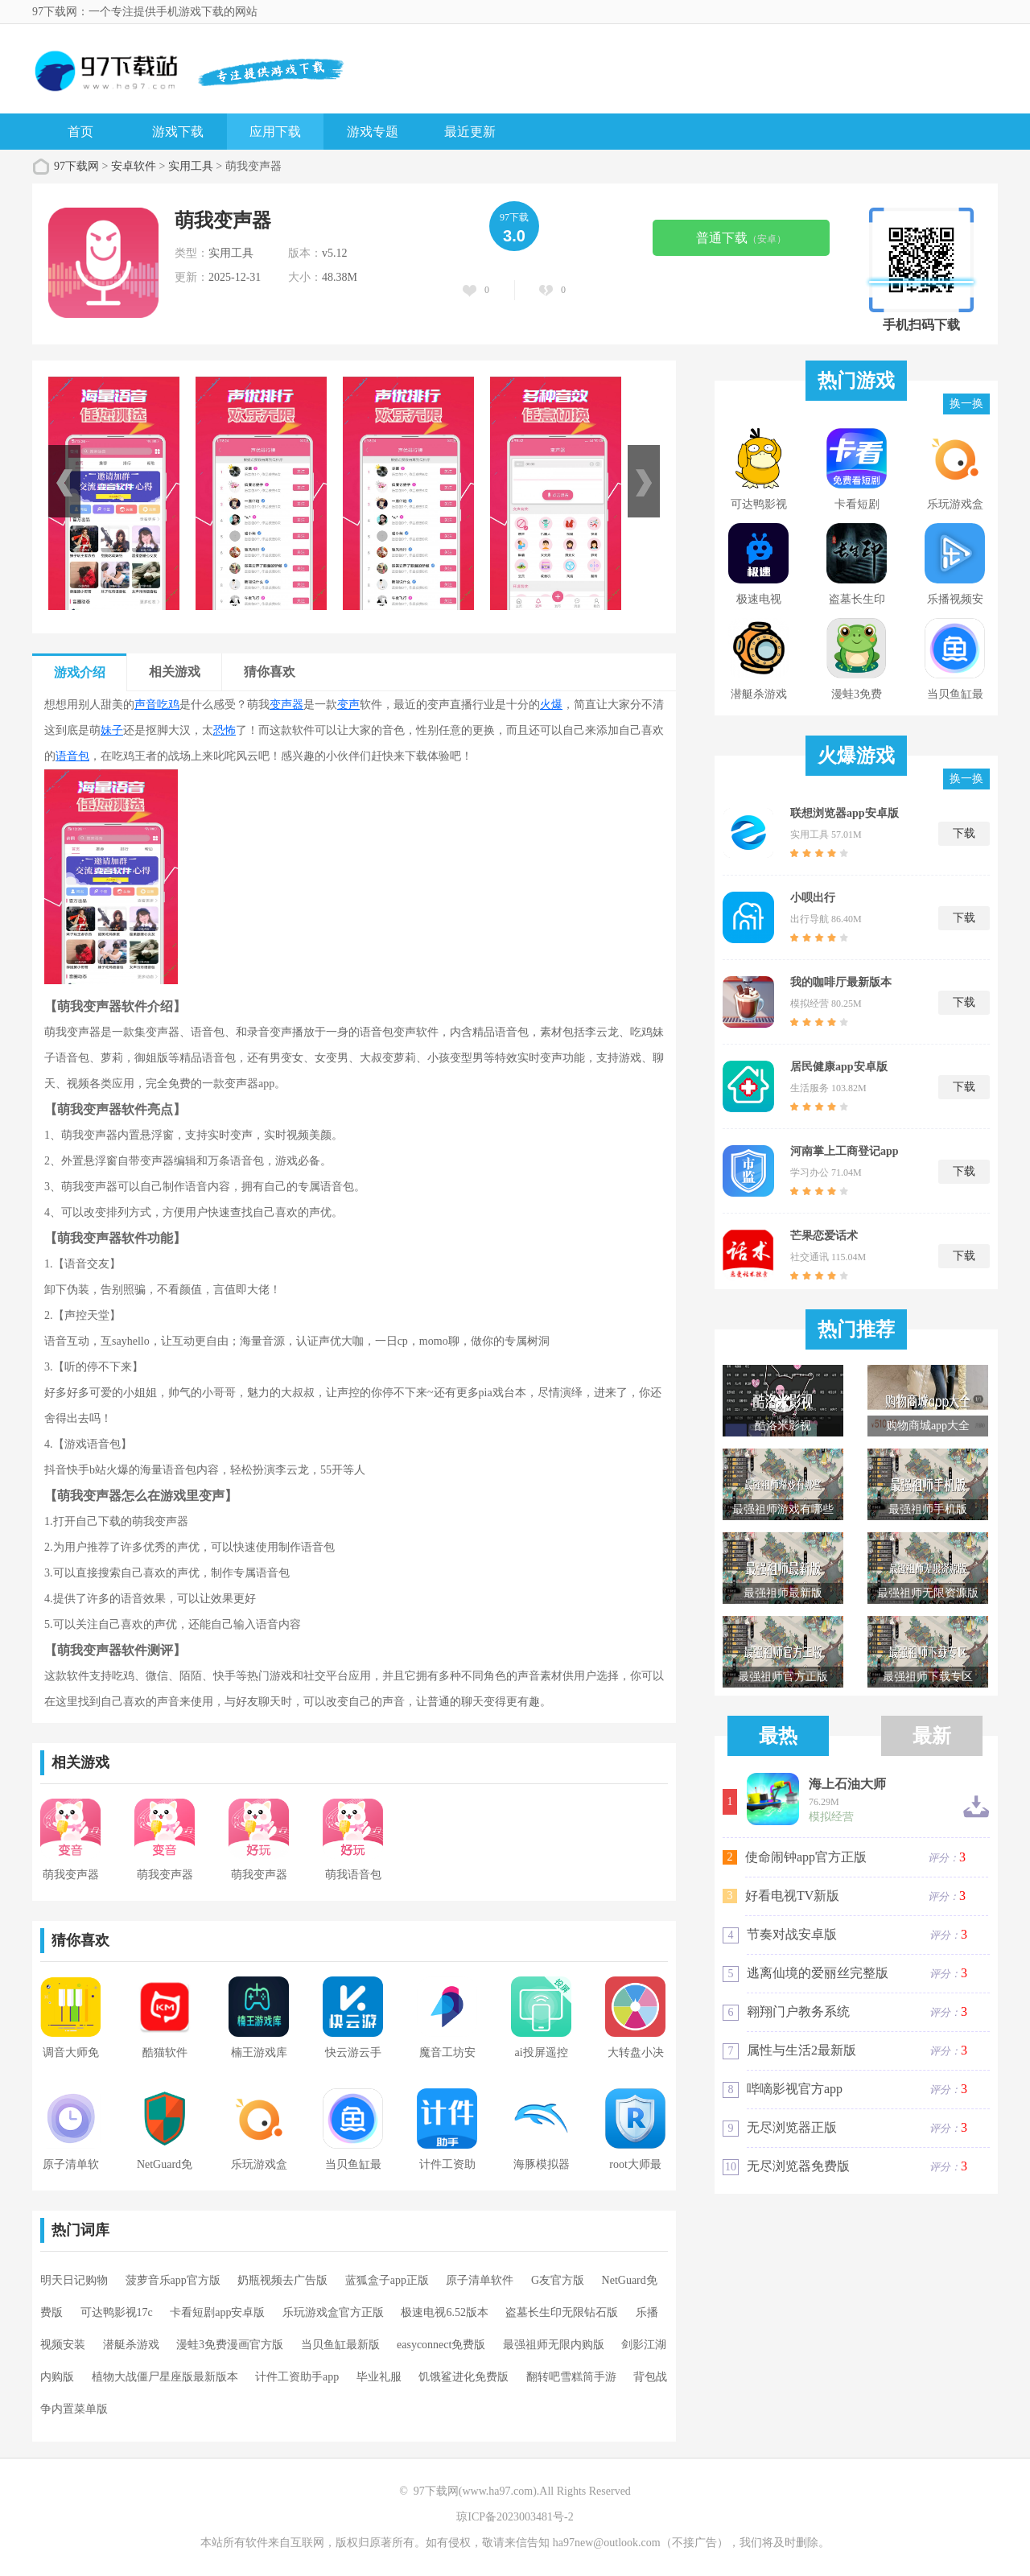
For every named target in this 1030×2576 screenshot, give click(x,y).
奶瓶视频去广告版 (282, 2280)
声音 (145, 705)
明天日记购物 (74, 2280)
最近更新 (470, 131)
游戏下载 (178, 131)
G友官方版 (557, 2280)
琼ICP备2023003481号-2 (514, 2517)
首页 (80, 131)
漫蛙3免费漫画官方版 (229, 2345)
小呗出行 (812, 898)
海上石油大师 (847, 1784)
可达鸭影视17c (116, 2312)
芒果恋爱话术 (824, 1236)
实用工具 (190, 166)
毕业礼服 (379, 2377)
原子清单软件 (479, 2280)
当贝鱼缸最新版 (340, 2345)
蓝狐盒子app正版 (387, 2280)
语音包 (72, 756)
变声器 (286, 705)
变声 (348, 705)
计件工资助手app (297, 2377)
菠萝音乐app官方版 (173, 2280)
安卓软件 (133, 166)
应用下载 (275, 131)
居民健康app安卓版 (839, 1067)
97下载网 (76, 166)
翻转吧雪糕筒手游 (571, 2377)
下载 (964, 833)
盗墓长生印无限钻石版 (561, 2312)
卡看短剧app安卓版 (217, 2312)
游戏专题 (372, 131)
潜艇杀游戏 (131, 2345)
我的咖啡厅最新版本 (841, 982)
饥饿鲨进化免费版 (463, 2377)
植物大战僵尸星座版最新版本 (165, 2377)
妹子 (112, 730)
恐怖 (224, 730)
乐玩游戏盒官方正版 (333, 2312)
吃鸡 (168, 705)
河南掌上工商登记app (844, 1151)
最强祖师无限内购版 (553, 2345)
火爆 (551, 705)
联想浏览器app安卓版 (844, 813)
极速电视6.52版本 (444, 2312)
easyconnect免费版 (441, 2345)
